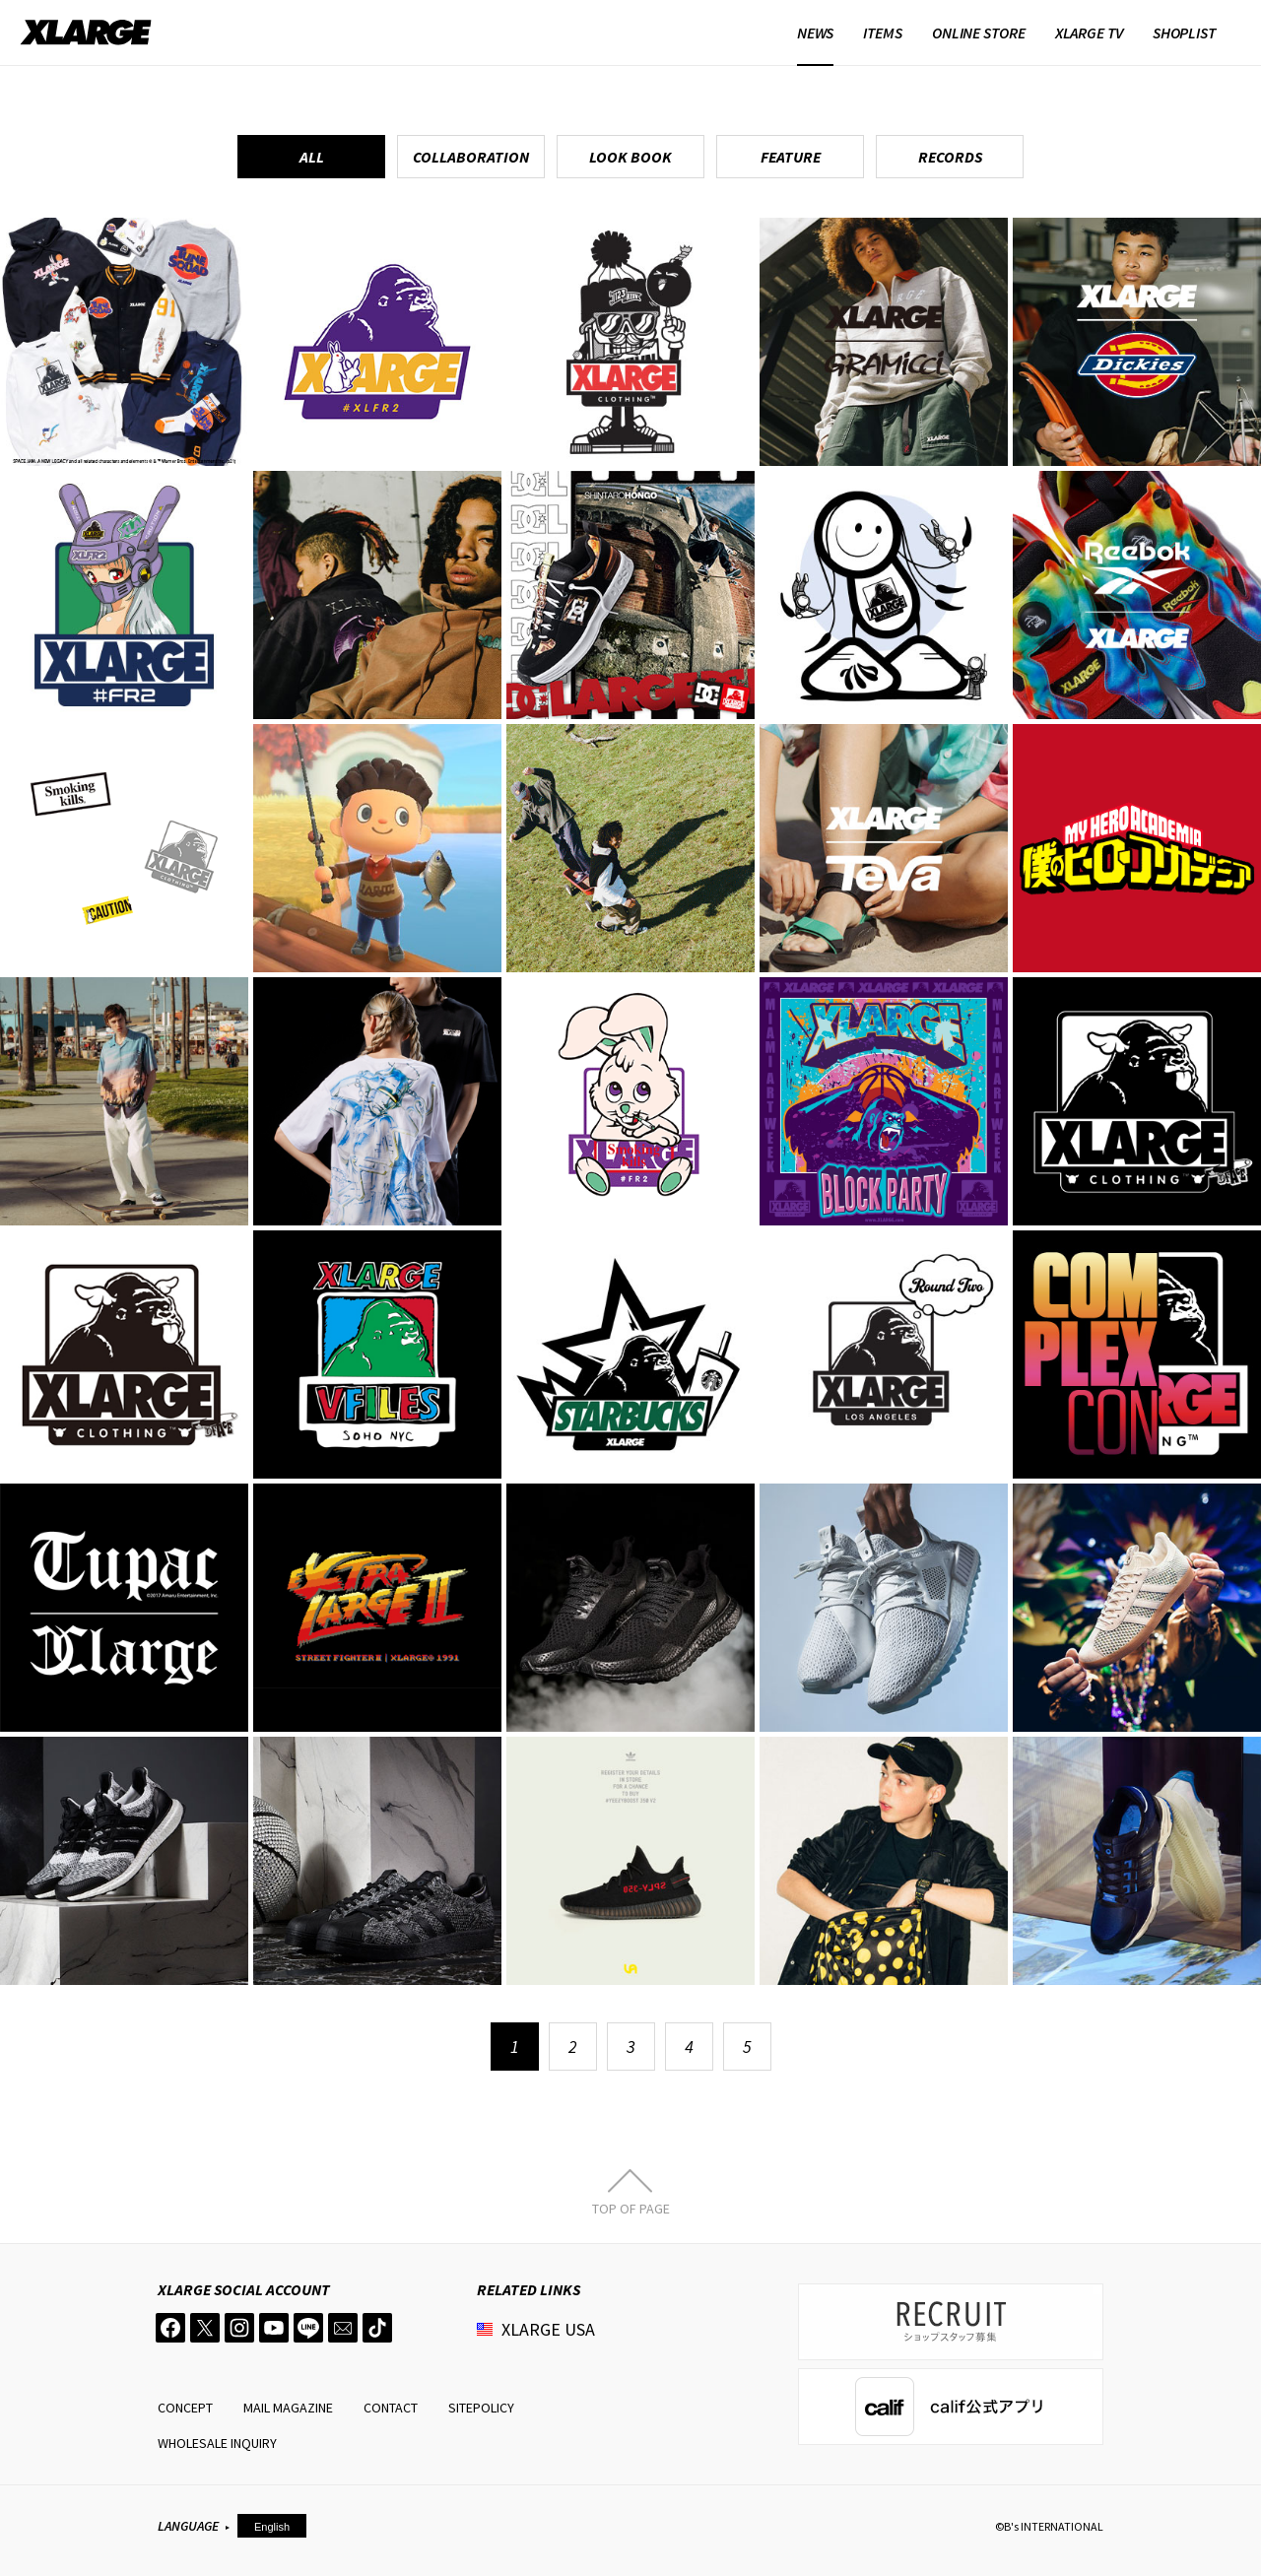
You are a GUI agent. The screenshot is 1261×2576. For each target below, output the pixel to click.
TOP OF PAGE (631, 2207)
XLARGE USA (548, 2329)
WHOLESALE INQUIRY (217, 2443)
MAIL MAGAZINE (288, 2407)
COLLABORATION (471, 156)
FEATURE (791, 156)
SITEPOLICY (481, 2407)
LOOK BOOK (630, 156)
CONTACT (391, 2407)
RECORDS (950, 156)
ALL (311, 156)
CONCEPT (185, 2407)
